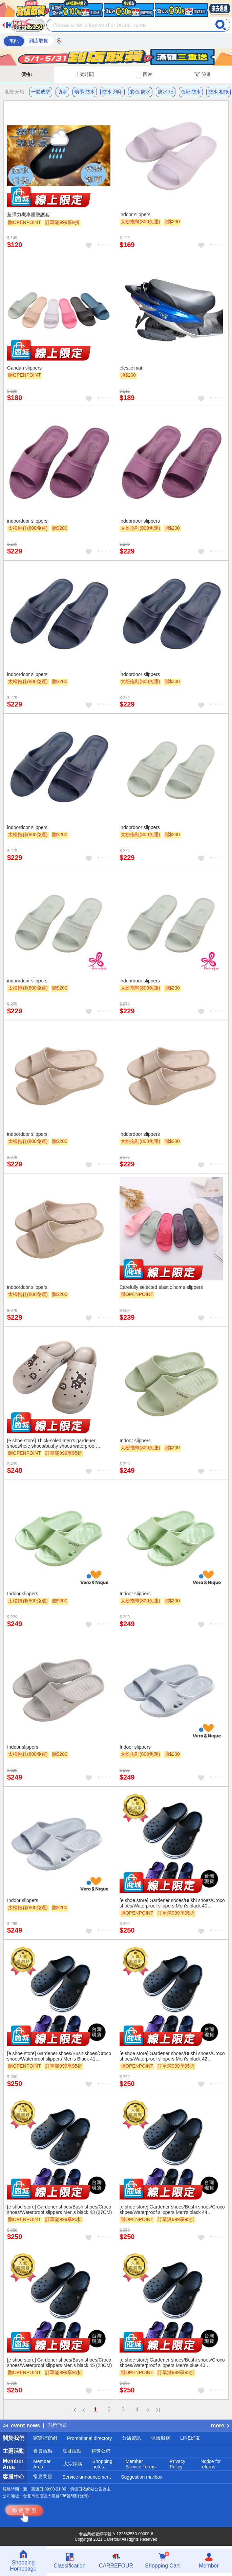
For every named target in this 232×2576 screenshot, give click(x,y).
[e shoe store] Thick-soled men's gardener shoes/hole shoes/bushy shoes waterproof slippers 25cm (51, 1443)
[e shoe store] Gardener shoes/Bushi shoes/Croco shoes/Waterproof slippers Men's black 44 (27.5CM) (172, 2209)
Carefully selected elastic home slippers (161, 1287)
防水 (62, 91)
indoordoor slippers (27, 521)
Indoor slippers (135, 1440)
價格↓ (27, 74)
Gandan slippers (24, 368)
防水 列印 (112, 91)
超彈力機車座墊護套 (28, 214)
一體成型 (40, 91)
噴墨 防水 (85, 91)
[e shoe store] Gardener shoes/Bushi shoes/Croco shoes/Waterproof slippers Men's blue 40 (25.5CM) (172, 2362)
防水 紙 (165, 91)
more (220, 2425)
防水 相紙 (218, 91)
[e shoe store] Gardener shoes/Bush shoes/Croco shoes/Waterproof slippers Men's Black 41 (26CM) (59, 2056)
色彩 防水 (191, 91)
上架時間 (84, 74)
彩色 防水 (140, 91)
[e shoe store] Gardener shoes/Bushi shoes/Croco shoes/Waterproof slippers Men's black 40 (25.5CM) (172, 1903)
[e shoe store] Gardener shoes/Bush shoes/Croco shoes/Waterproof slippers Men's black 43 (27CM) (59, 2209)
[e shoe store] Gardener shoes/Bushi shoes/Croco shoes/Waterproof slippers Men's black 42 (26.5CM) (172, 2056)
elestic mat (131, 368)
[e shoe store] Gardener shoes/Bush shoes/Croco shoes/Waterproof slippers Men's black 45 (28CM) (59, 2362)
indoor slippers (135, 214)
